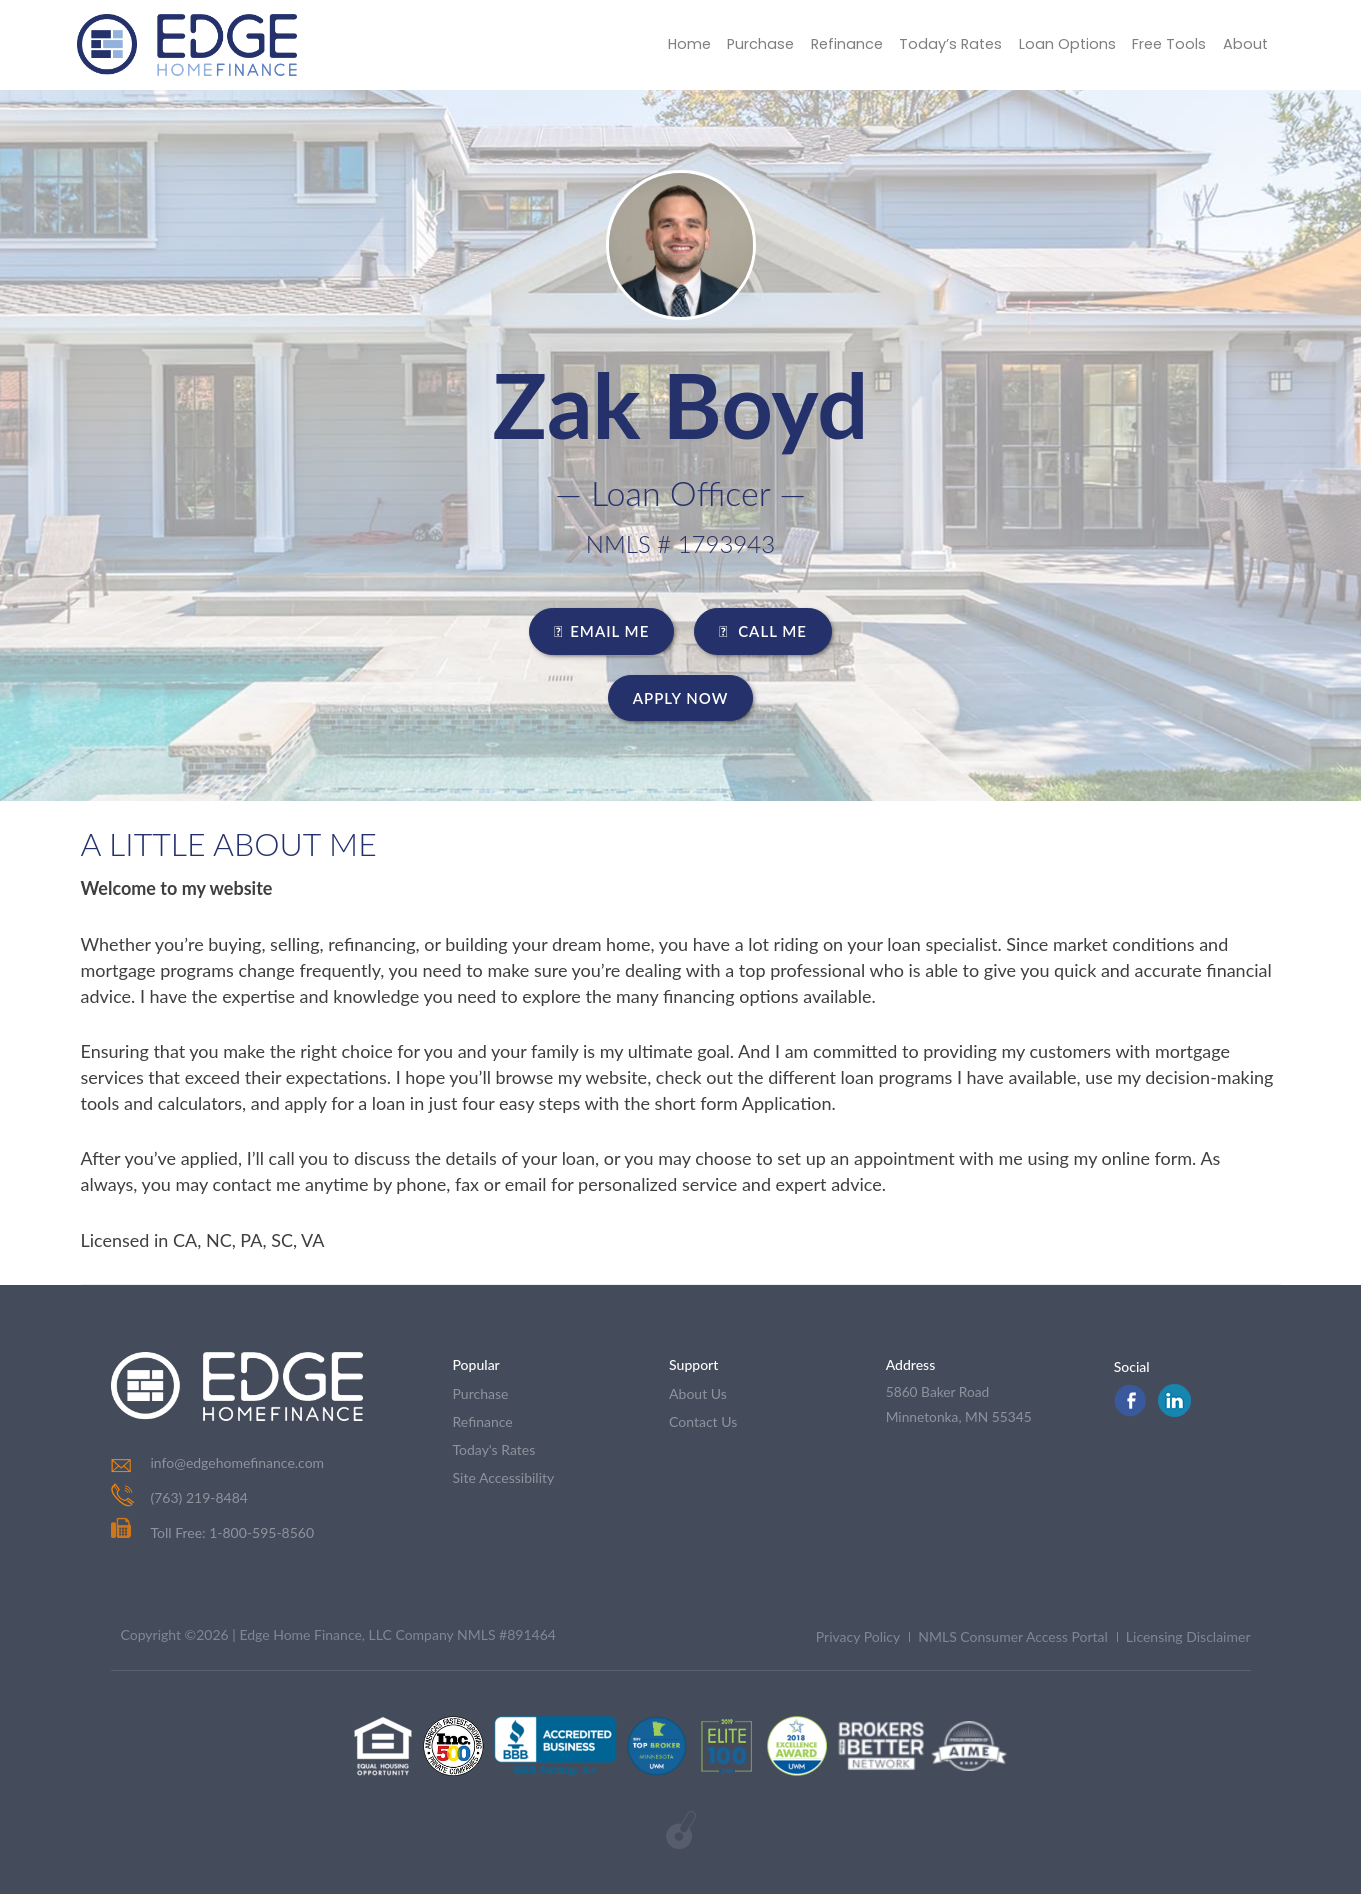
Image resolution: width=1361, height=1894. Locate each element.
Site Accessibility (504, 1477)
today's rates (494, 1449)
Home (666, 44)
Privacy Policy (858, 1636)
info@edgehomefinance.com (238, 1462)
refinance (483, 1421)
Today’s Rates (940, 44)
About (1244, 44)
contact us (703, 1421)
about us (698, 1393)
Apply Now (681, 698)
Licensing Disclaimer (1188, 1636)
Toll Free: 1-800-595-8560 (213, 1532)
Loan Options (1060, 44)
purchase (481, 1393)
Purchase (741, 44)
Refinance (831, 44)
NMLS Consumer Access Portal (1013, 1636)
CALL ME (763, 631)
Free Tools (1165, 44)
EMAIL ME (601, 631)
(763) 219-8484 (199, 1497)
